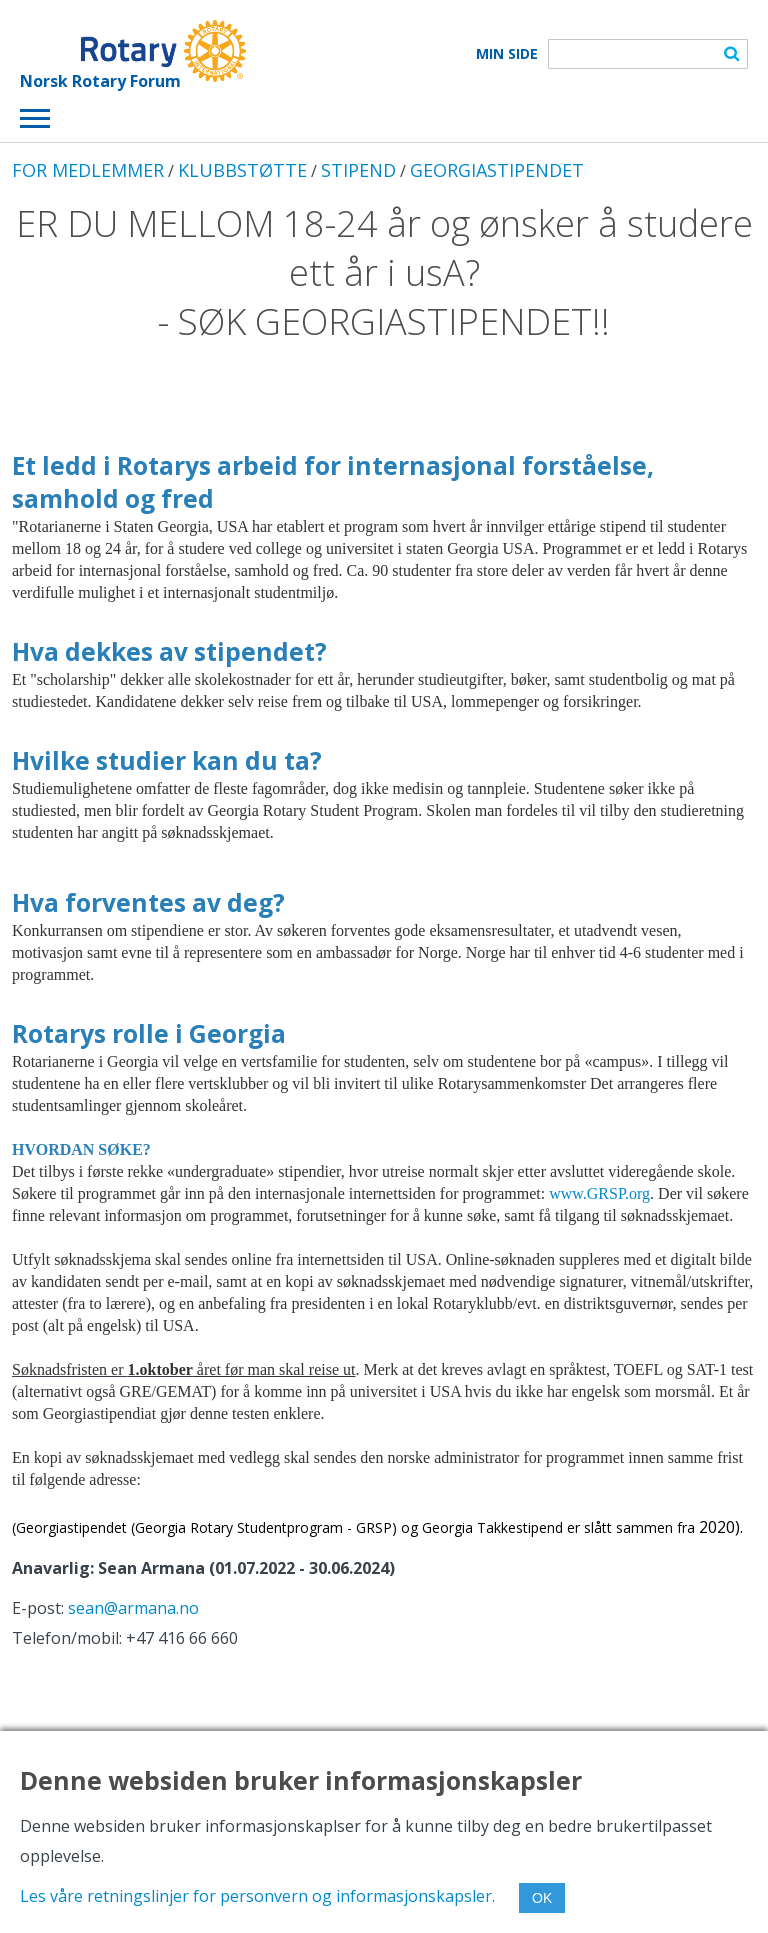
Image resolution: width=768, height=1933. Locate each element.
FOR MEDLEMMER (88, 170)
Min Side (507, 54)
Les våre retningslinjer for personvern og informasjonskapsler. (257, 1896)
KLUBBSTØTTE (242, 170)
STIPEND (358, 170)
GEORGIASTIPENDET (497, 170)
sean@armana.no (133, 1608)
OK (542, 1898)
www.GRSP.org (599, 1193)
